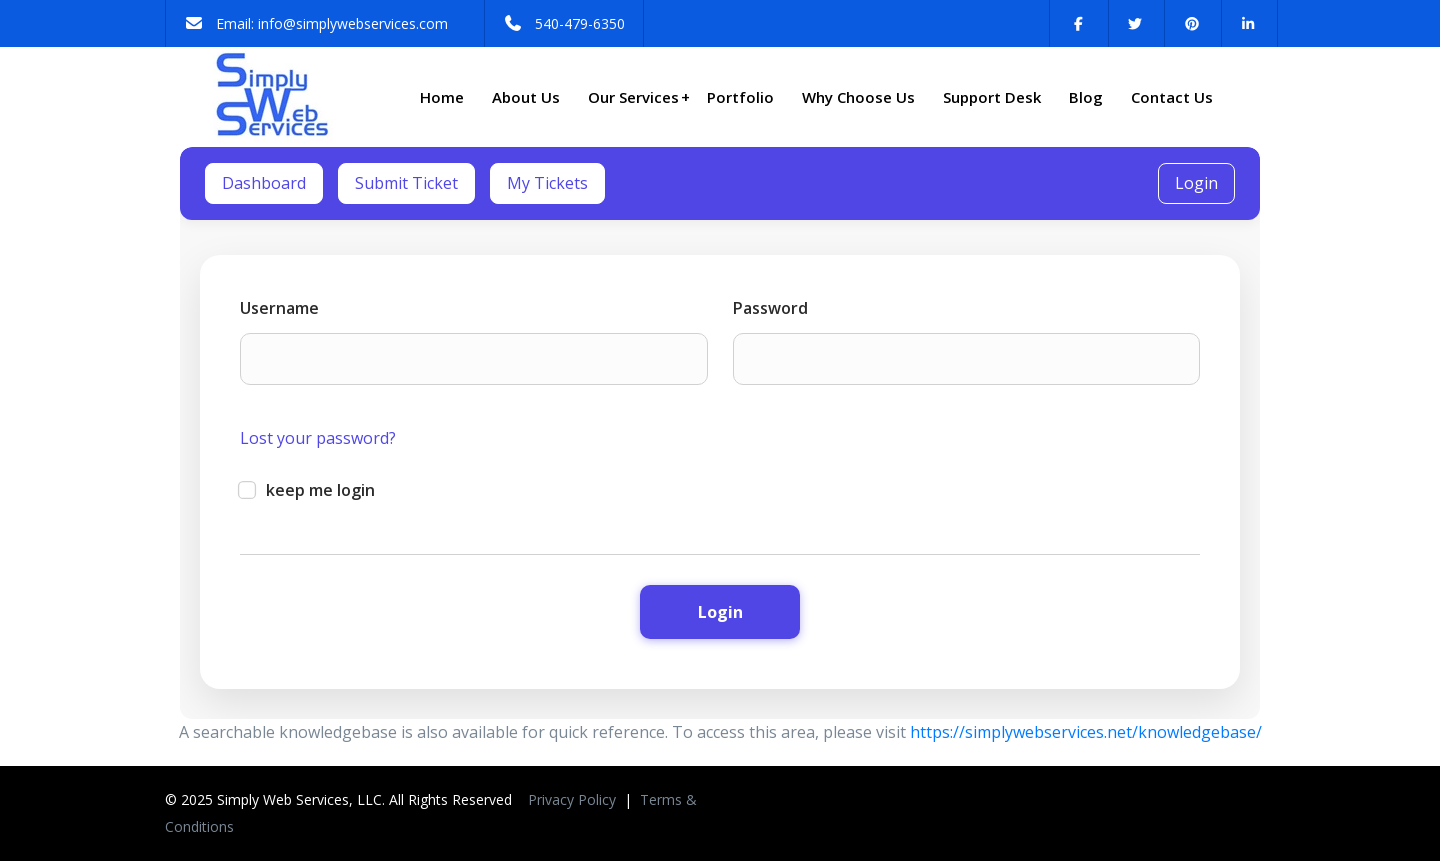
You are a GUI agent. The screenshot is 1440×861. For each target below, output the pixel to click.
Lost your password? (318, 438)
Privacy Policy (574, 799)
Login (1196, 183)
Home (442, 97)
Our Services (638, 97)
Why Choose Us (858, 97)
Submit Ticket (406, 183)
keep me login (307, 490)
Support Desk (992, 97)
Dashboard (264, 183)
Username (279, 308)
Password (770, 308)
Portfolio (740, 97)
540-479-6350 (580, 23)
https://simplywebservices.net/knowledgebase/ (1086, 732)
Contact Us (1172, 97)
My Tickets (547, 183)
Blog (1086, 97)
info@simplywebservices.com (353, 23)
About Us (526, 97)
